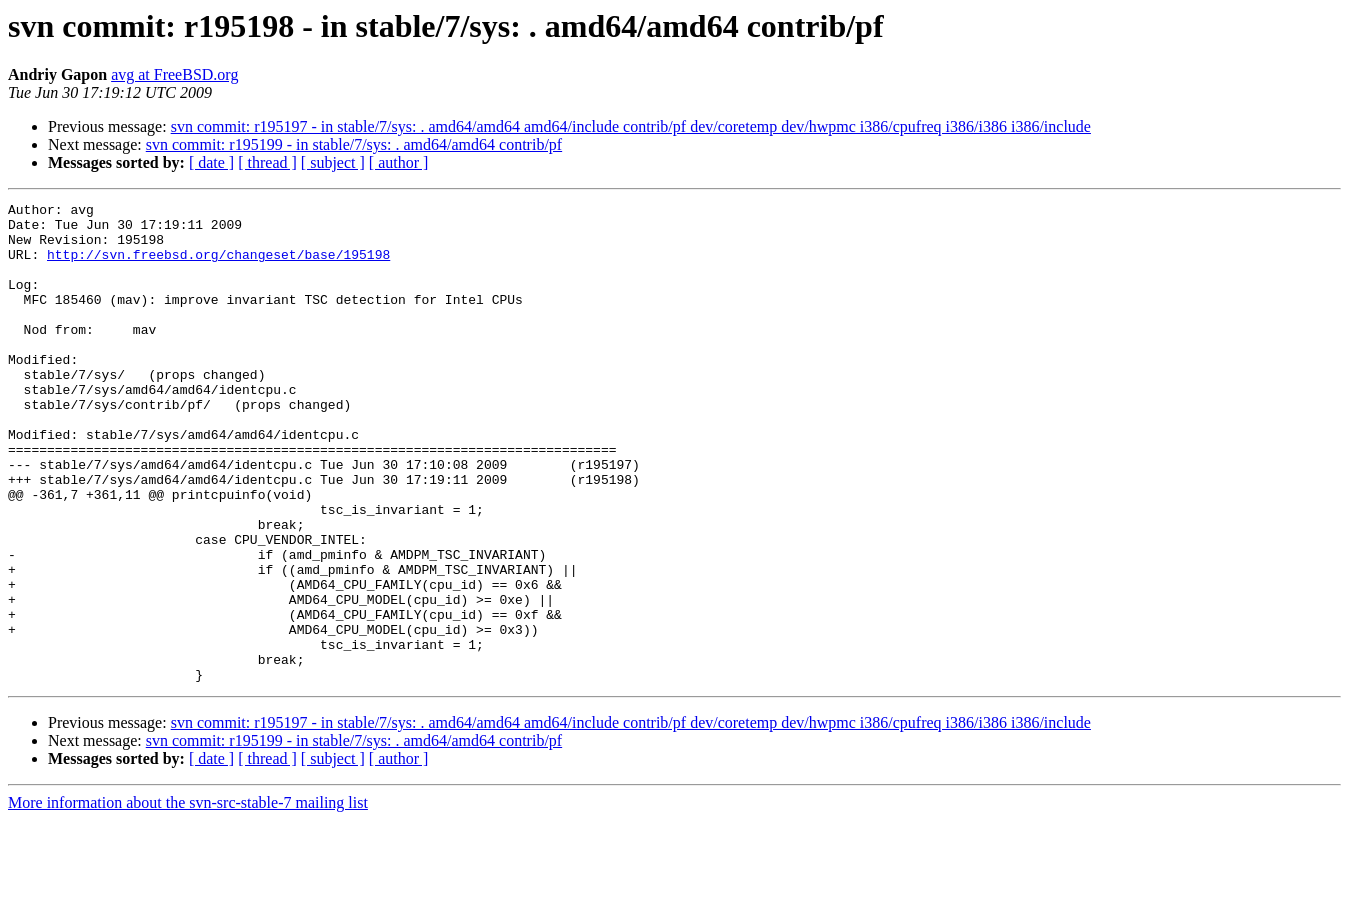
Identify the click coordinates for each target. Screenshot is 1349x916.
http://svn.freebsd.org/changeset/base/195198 (218, 266)
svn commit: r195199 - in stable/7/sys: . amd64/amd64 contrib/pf (354, 144)
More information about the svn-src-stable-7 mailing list (188, 898)
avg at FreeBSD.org (174, 74)
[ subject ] (333, 162)
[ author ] (399, 162)
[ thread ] (267, 162)
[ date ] (211, 162)
